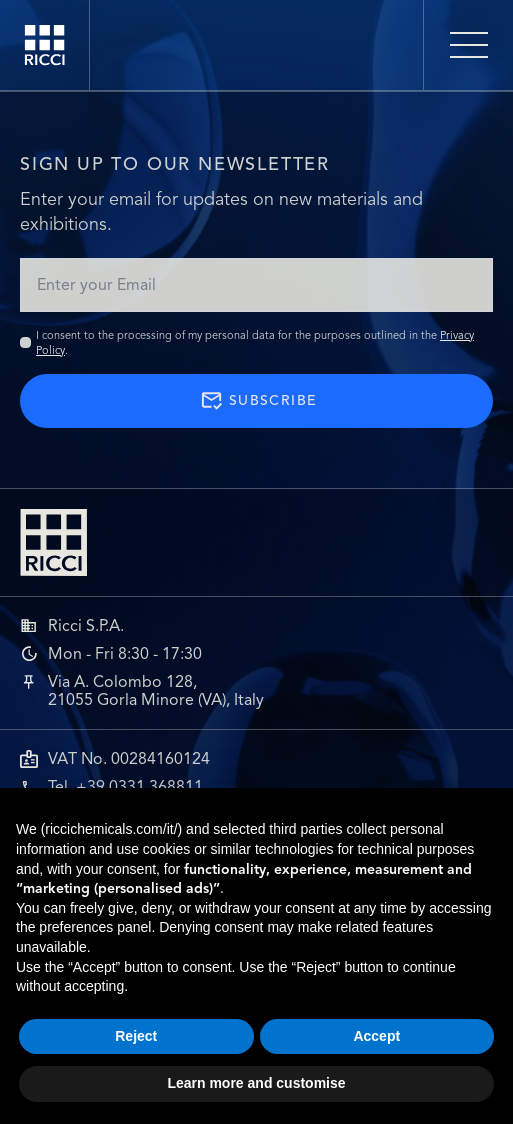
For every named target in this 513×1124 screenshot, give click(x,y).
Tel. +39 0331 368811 (125, 787)
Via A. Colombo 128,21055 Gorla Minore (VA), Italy (156, 691)
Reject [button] (136, 1036)
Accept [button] (376, 1036)
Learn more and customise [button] (256, 1083)
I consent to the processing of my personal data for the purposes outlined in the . (255, 342)
